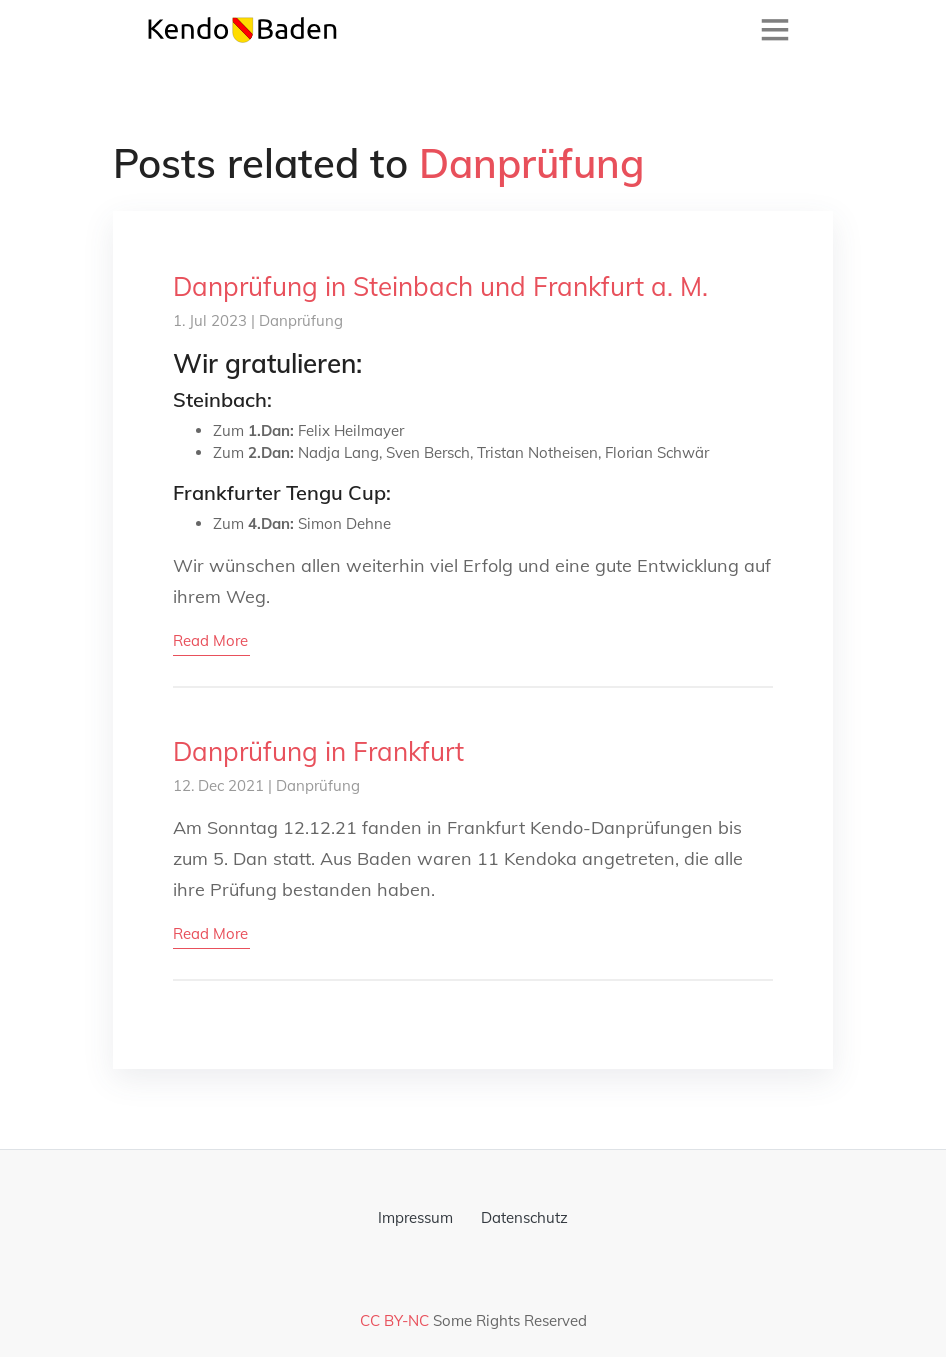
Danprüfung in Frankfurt (318, 751)
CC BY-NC (394, 1320)
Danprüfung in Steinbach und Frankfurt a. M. (440, 286)
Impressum (415, 1217)
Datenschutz (524, 1217)
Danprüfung (301, 320)
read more (210, 640)
